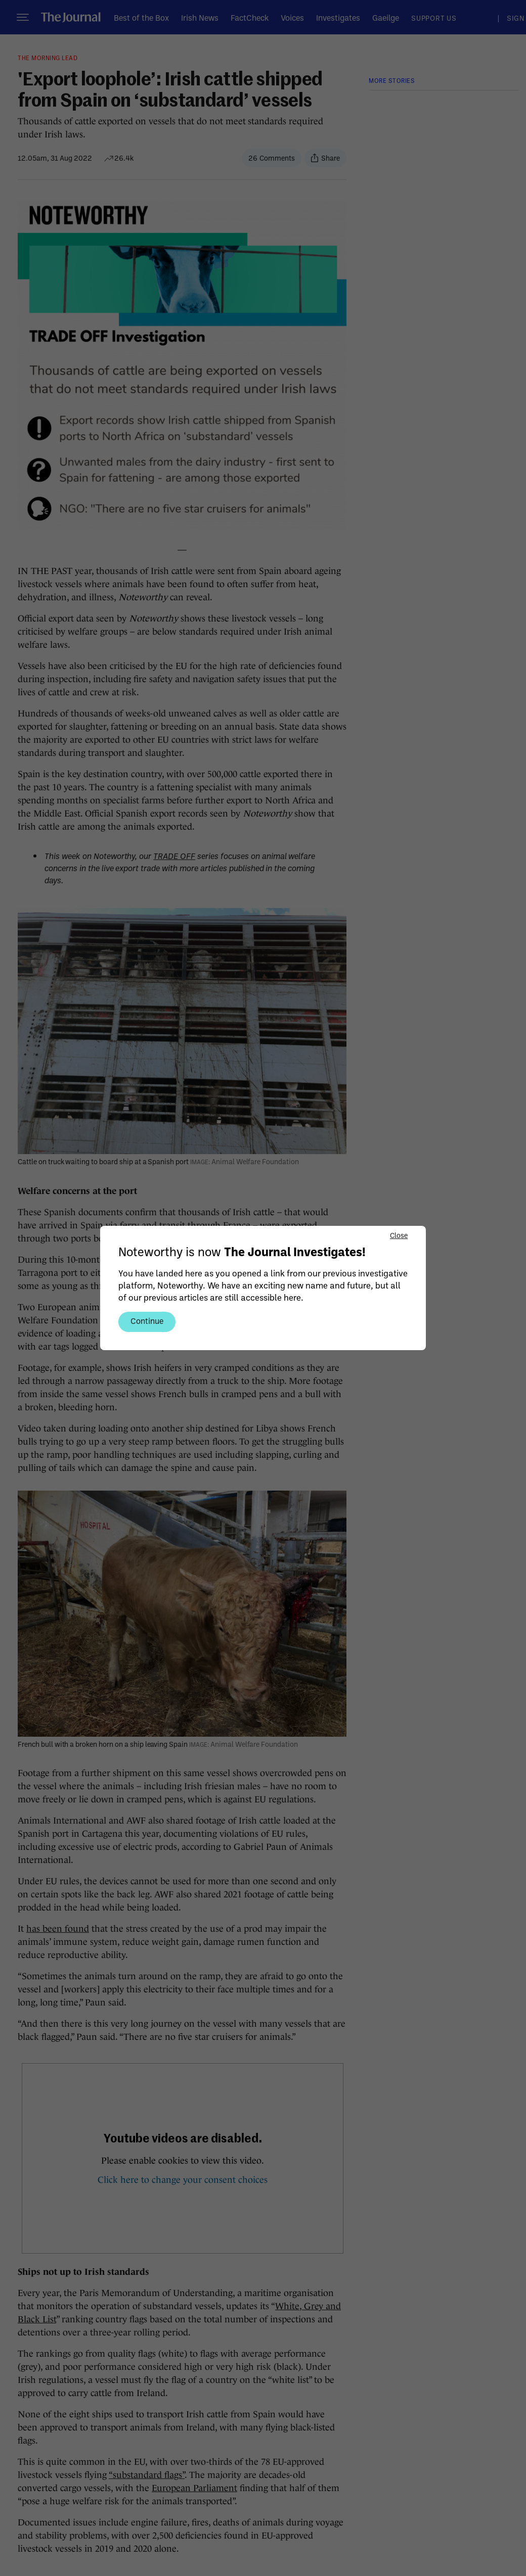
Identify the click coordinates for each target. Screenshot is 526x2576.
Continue (146, 1321)
